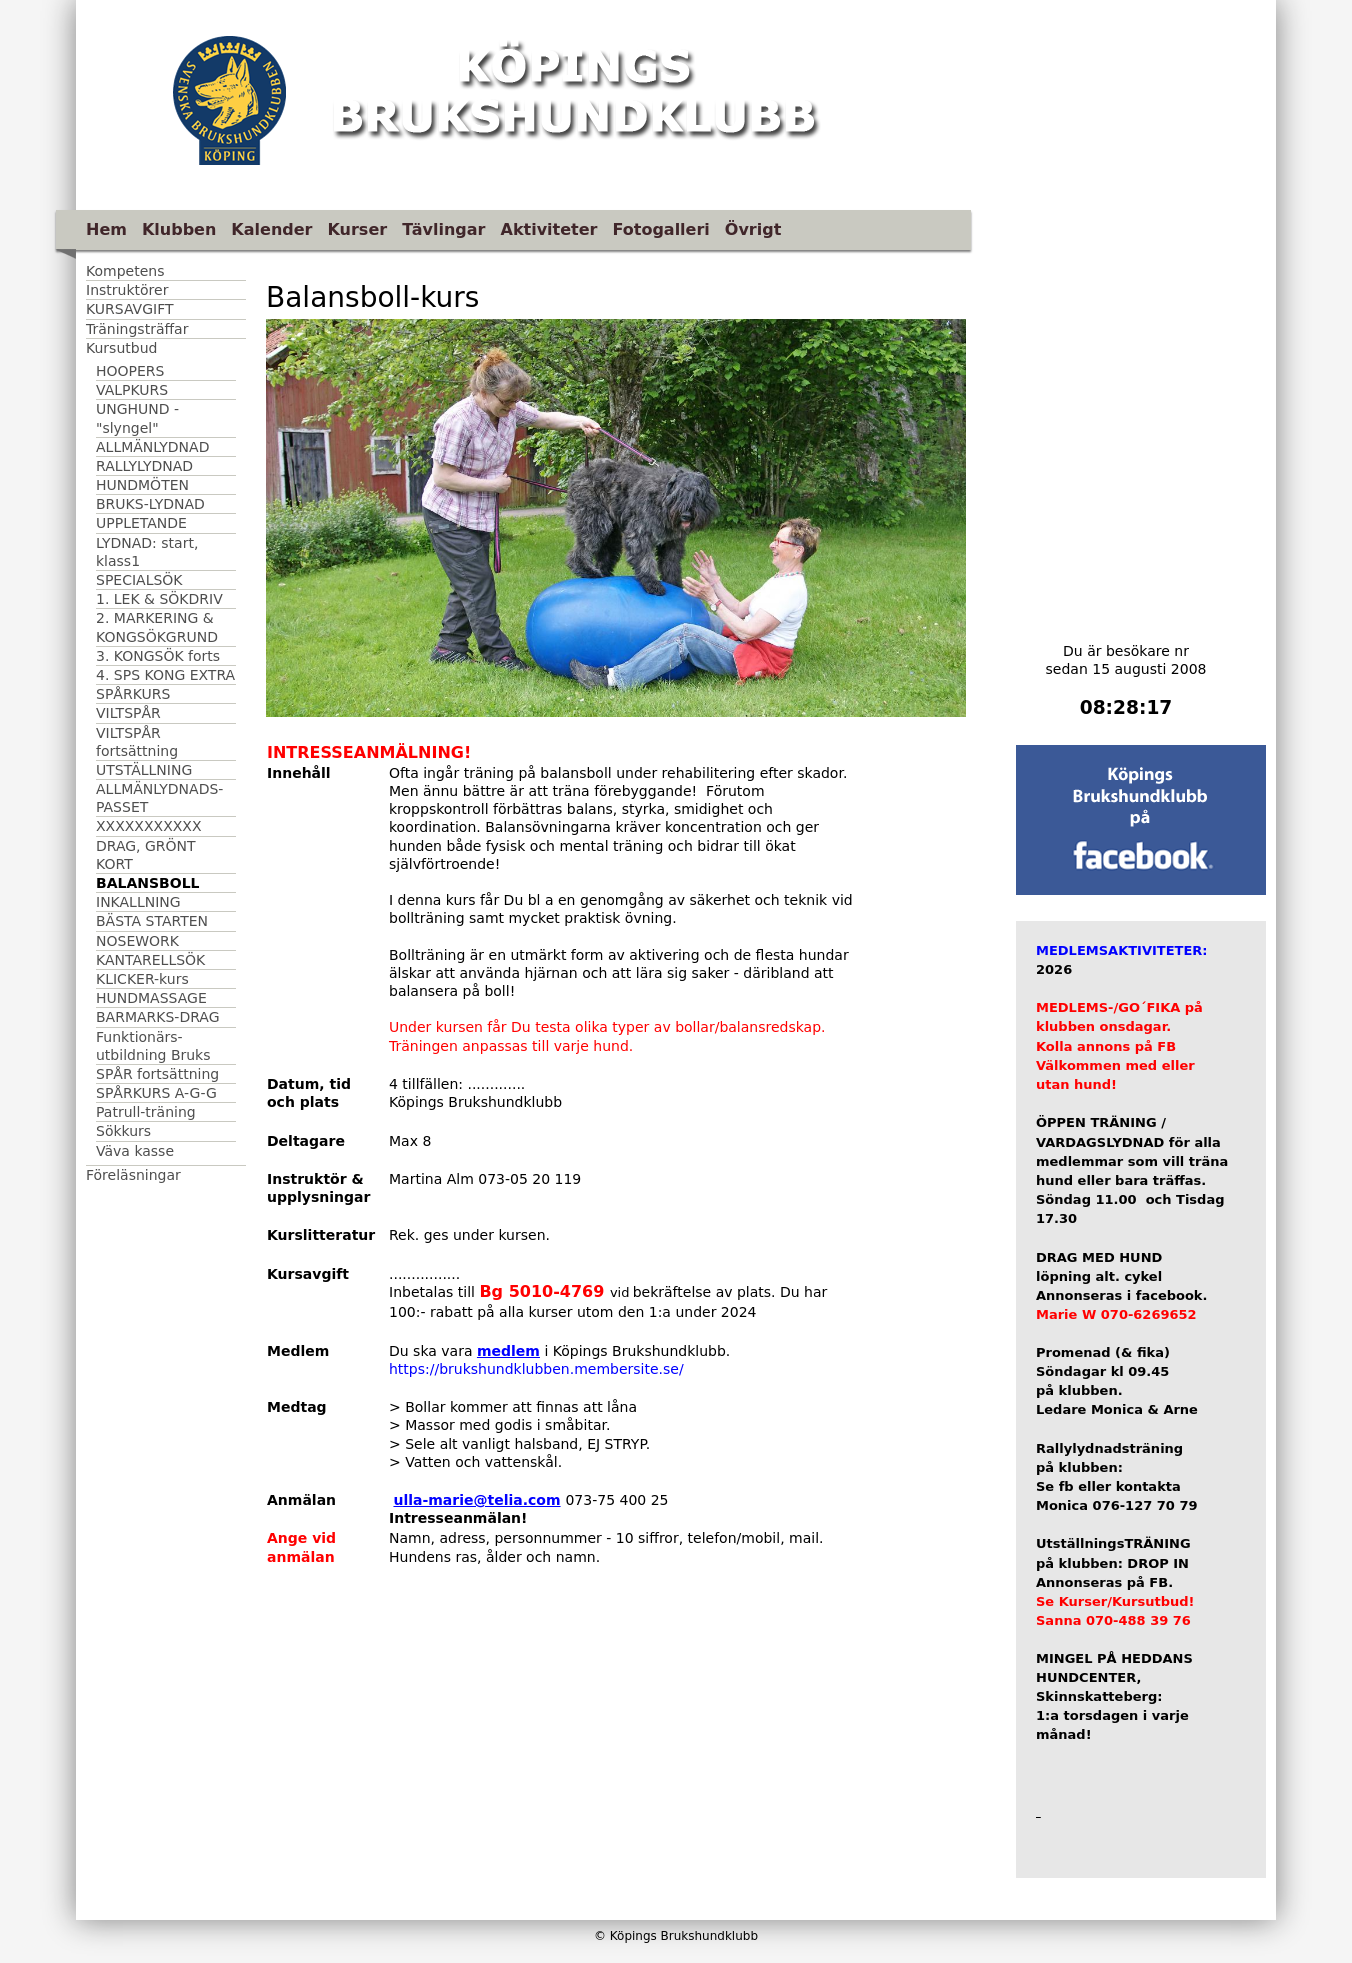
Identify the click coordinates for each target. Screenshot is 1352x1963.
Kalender (271, 229)
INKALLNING (138, 902)
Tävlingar (443, 229)
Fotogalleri (660, 229)
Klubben (179, 229)
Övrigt (753, 229)
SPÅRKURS (133, 694)
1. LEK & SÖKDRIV (159, 599)
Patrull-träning (146, 1112)
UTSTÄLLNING (144, 770)
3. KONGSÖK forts (158, 656)
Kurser (357, 229)
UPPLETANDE (141, 523)
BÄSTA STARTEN (152, 921)
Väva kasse (135, 1151)
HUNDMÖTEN (142, 485)
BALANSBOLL (147, 883)
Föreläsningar (133, 1175)
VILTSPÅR (128, 713)
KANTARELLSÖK (150, 960)
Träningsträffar (137, 329)
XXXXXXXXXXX (149, 826)
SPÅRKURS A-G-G (156, 1093)
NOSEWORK (137, 941)
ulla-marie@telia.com (476, 1500)
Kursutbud (121, 348)
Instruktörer (127, 290)
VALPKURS (132, 390)
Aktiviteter (549, 229)
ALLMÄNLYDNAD (152, 447)
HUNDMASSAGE (151, 998)
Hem (106, 229)
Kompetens (125, 271)
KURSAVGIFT (130, 309)
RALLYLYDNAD (144, 466)
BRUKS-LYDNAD (150, 504)
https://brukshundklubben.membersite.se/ (536, 1369)
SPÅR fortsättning (157, 1074)
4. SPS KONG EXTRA (165, 675)
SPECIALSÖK (139, 580)
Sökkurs (123, 1131)
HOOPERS (130, 371)
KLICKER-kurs (142, 979)
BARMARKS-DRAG (158, 1017)
